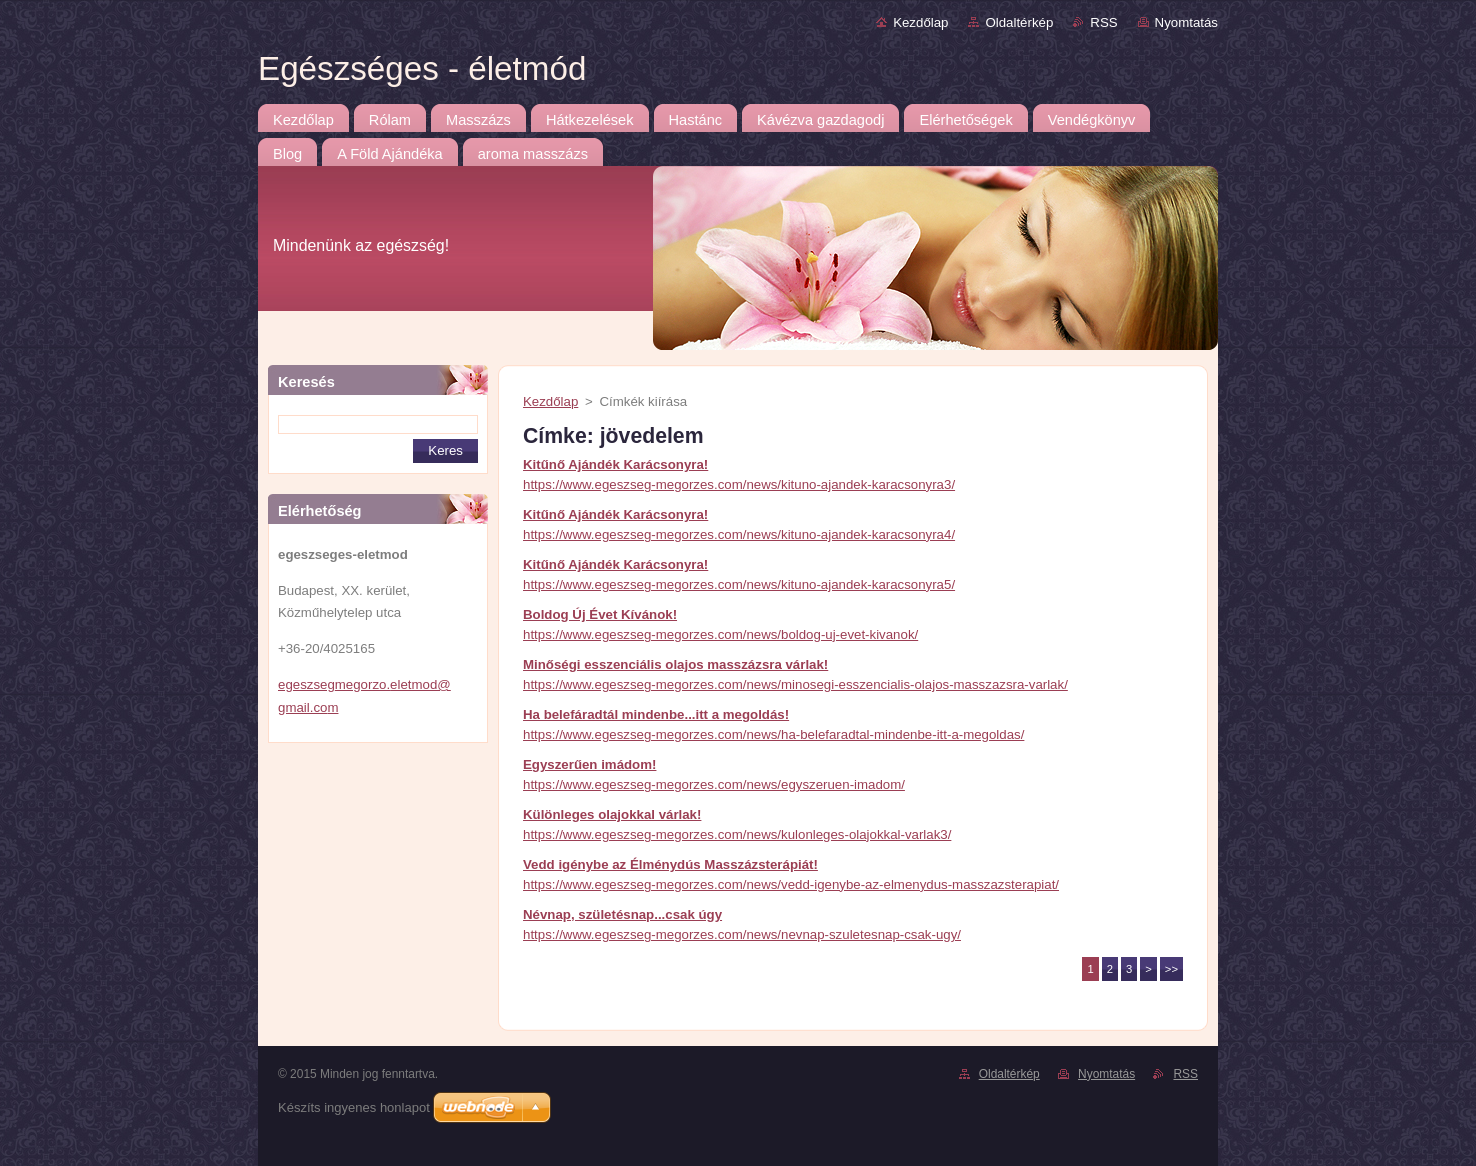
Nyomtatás (1186, 22)
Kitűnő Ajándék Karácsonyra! (615, 464)
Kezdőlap (920, 22)
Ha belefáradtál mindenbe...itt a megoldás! (656, 714)
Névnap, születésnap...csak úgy (622, 914)
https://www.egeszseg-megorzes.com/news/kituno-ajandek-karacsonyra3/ (739, 484)
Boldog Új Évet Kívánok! (600, 614)
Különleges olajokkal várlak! (612, 814)
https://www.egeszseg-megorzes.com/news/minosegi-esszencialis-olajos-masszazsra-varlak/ (795, 684)
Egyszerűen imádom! (589, 764)
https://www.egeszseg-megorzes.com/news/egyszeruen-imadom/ (714, 784)
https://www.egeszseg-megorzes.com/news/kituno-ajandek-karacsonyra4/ (739, 534)
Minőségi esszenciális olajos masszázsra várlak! (675, 664)
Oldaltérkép (1019, 22)
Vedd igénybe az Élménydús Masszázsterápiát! (670, 864)
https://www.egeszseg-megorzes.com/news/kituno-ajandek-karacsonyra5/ (739, 584)
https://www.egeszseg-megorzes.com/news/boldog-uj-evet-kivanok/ (720, 634)
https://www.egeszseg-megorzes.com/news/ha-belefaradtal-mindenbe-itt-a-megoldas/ (773, 734)
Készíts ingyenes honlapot (354, 1107)
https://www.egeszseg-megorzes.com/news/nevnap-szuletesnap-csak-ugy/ (742, 934)
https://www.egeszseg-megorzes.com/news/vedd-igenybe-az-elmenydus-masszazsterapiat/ (791, 884)
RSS (1103, 22)
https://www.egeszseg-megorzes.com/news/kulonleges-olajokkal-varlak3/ (737, 834)
